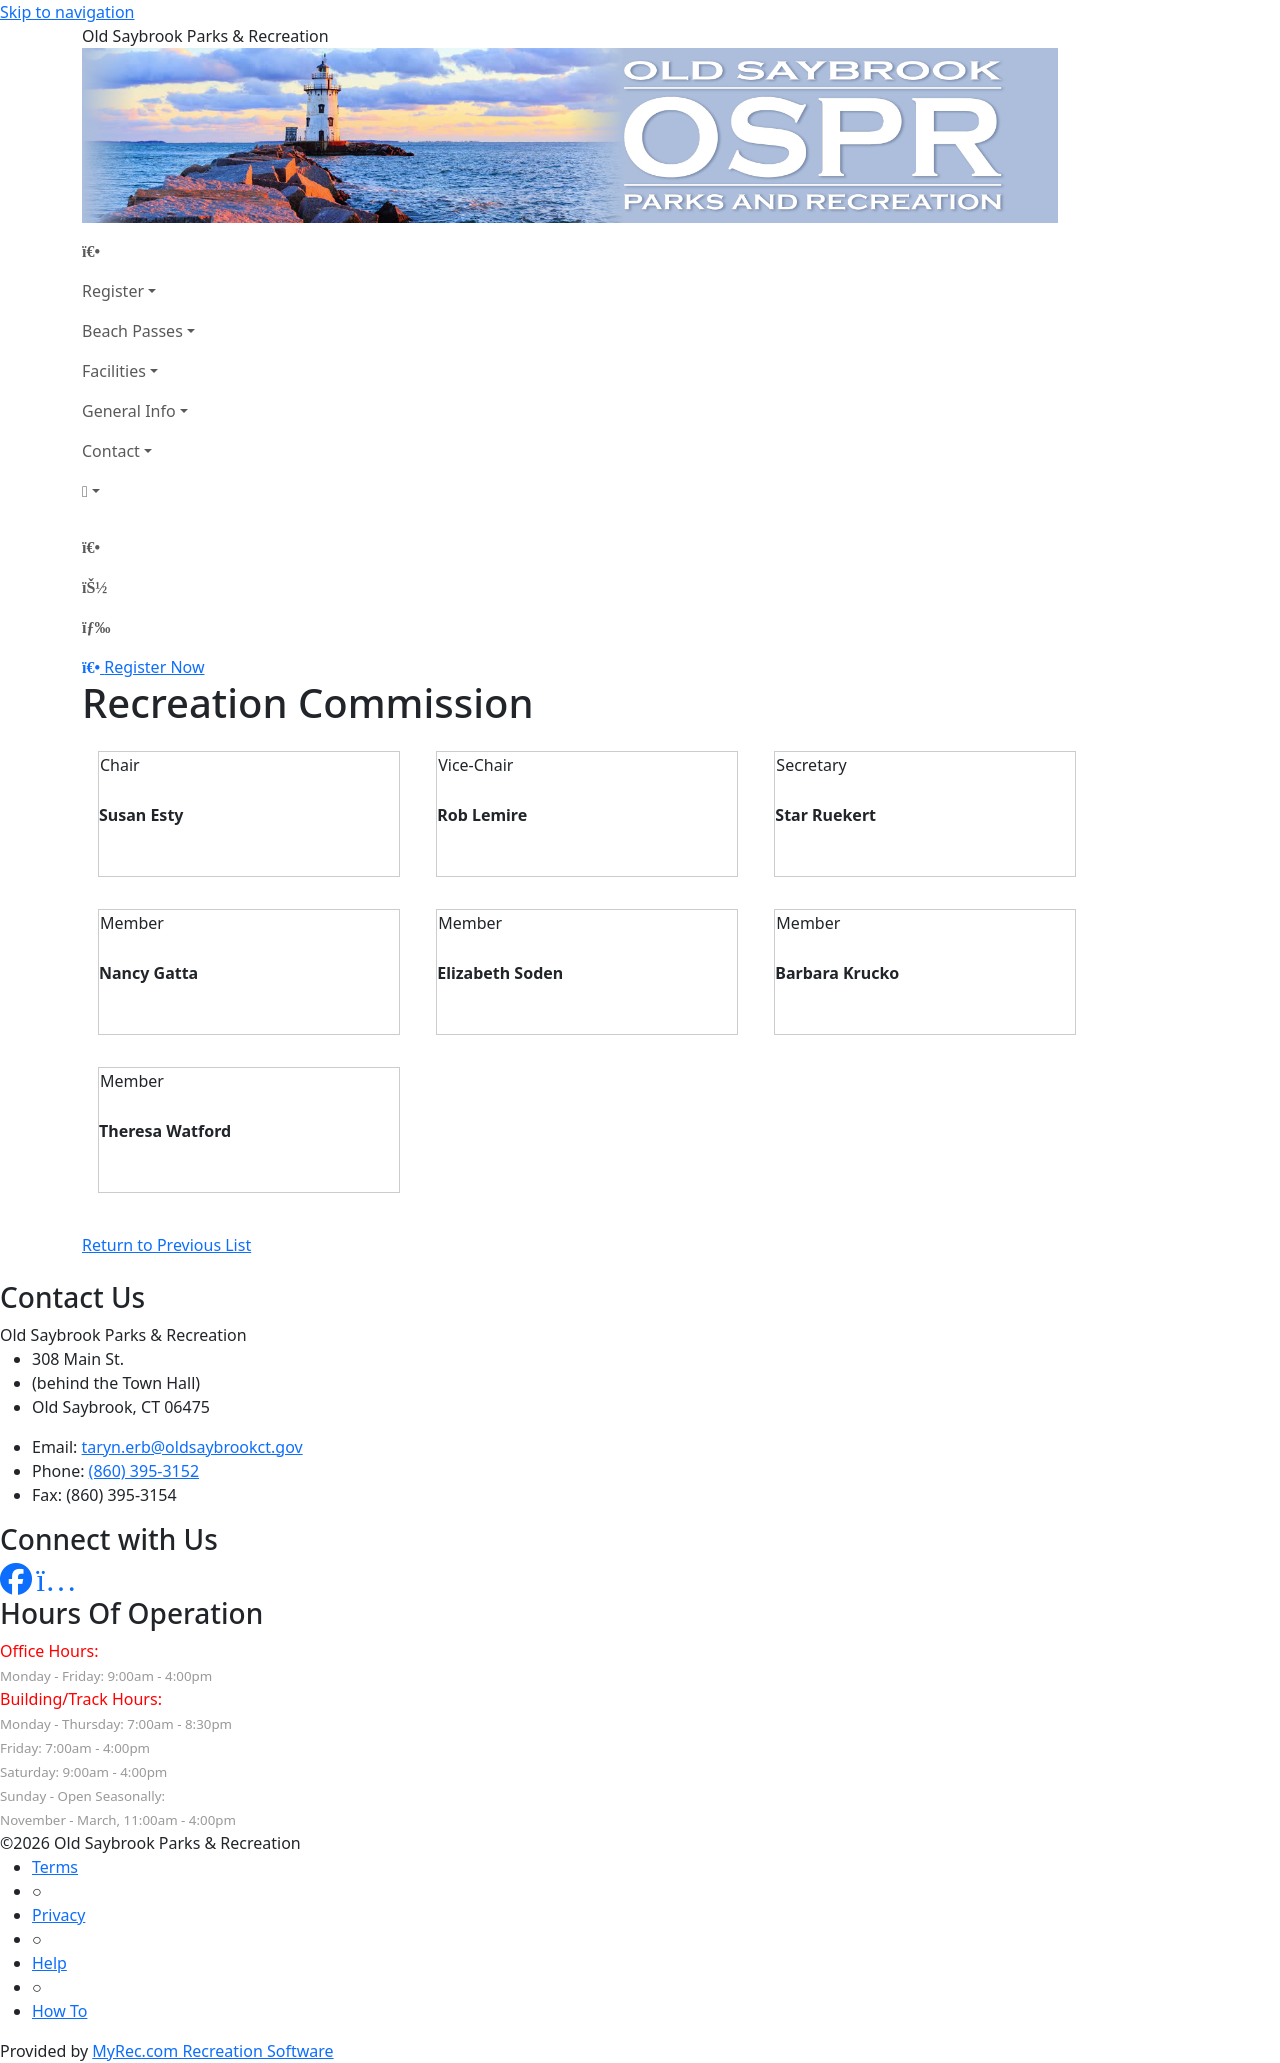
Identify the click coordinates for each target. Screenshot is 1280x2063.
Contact (111, 451)
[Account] (138, 491)
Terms (55, 1867)
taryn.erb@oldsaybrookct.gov (192, 1447)
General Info (129, 411)
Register (113, 291)
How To (59, 2011)
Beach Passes (132, 331)
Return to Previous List (166, 1245)
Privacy (58, 1915)
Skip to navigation (67, 12)
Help (49, 1963)
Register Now (154, 667)
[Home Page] (138, 251)
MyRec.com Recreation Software (212, 2051)
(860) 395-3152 (144, 1471)
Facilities (114, 371)
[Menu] (96, 627)
